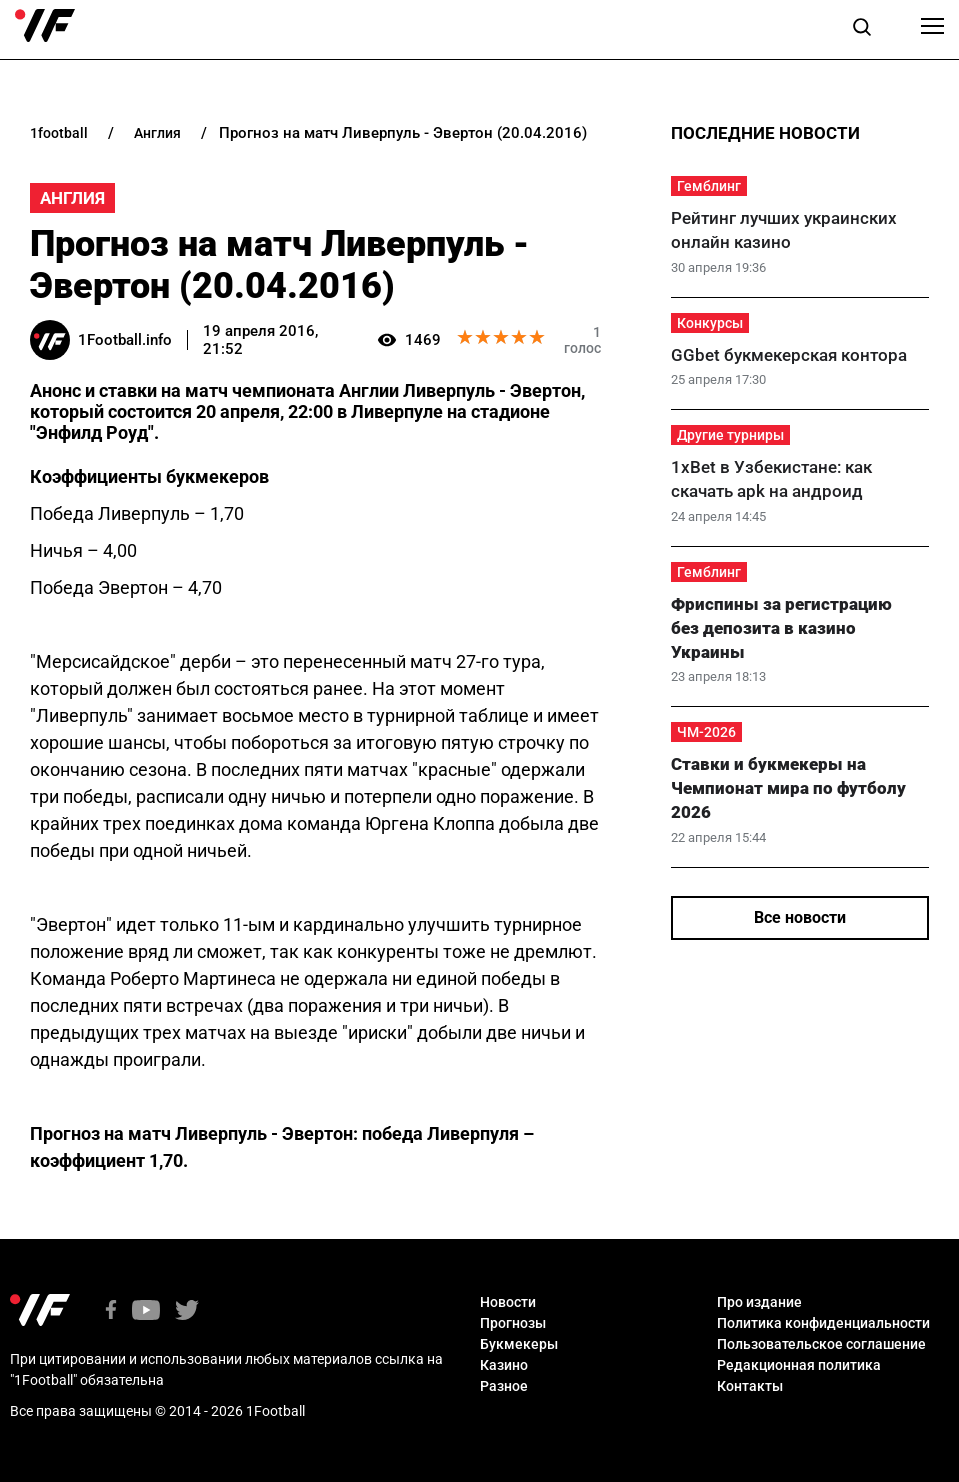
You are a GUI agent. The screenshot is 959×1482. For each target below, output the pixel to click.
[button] (862, 30)
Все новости (800, 917)
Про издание (759, 1302)
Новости (508, 1302)
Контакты (750, 1386)
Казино (504, 1365)
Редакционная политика (799, 1365)
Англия (72, 198)
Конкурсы (710, 323)
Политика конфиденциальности (823, 1323)
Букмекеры (519, 1344)
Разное (504, 1386)
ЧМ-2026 (706, 732)
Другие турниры (730, 435)
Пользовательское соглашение (821, 1344)
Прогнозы (513, 1323)
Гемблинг (709, 186)
